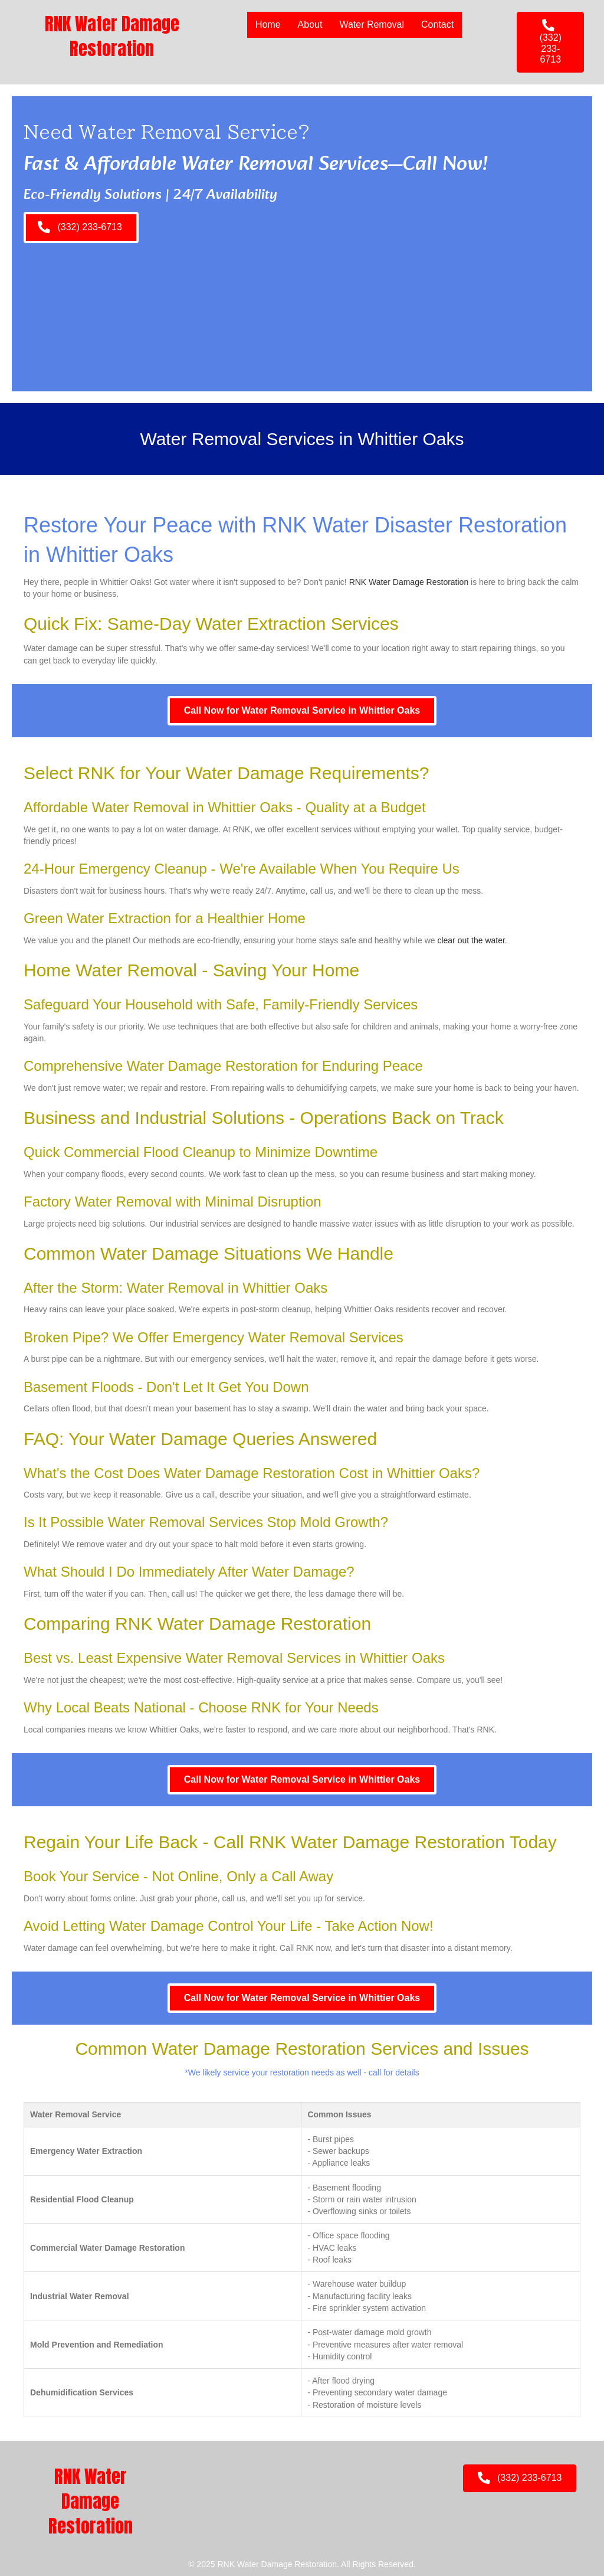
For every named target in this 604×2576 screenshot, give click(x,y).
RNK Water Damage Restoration (409, 582)
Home (267, 24)
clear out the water (470, 940)
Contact (437, 24)
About (309, 24)
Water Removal (371, 24)
